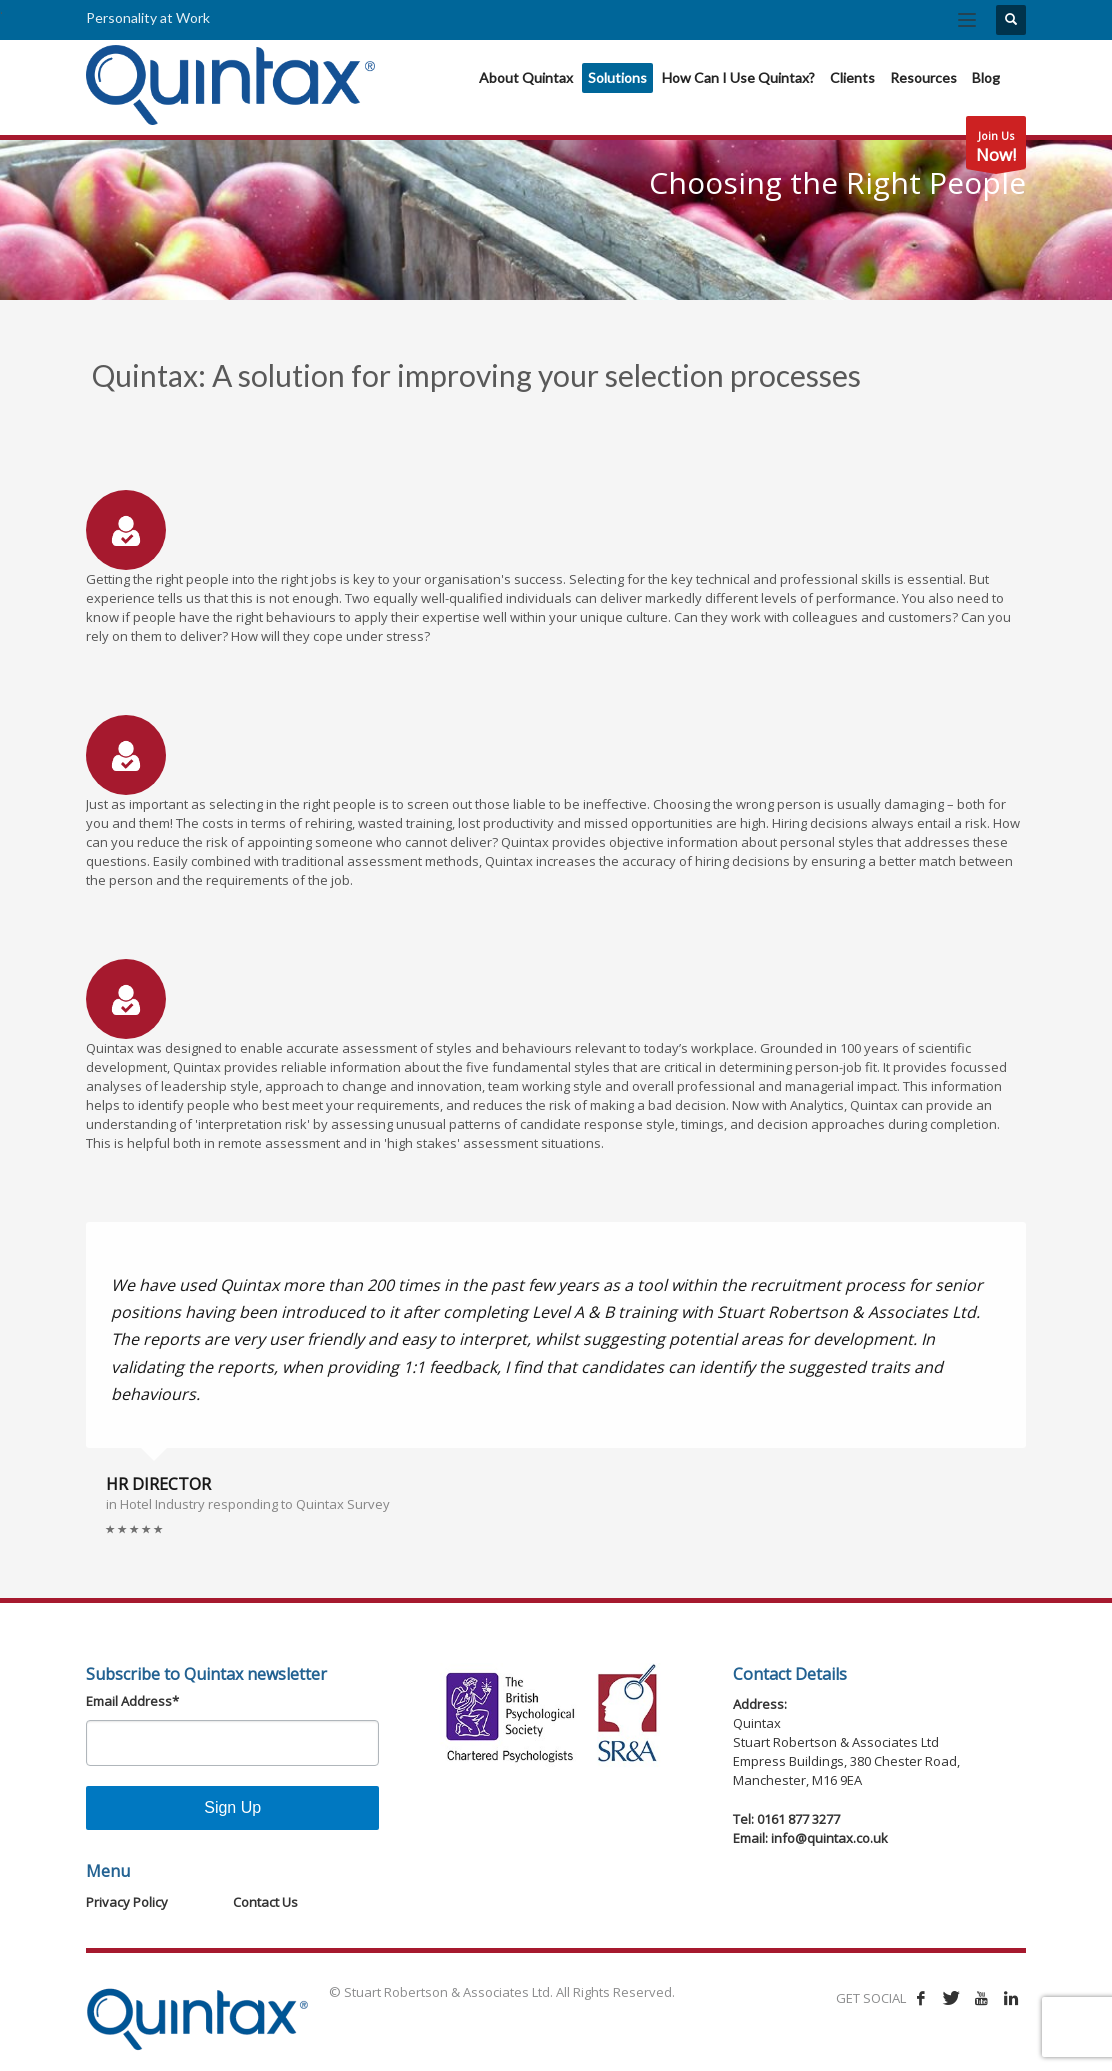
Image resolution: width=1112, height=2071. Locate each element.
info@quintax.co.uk (829, 1838)
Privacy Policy (127, 1902)
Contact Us (265, 1902)
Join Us (996, 148)
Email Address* (132, 1701)
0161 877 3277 (798, 1819)
